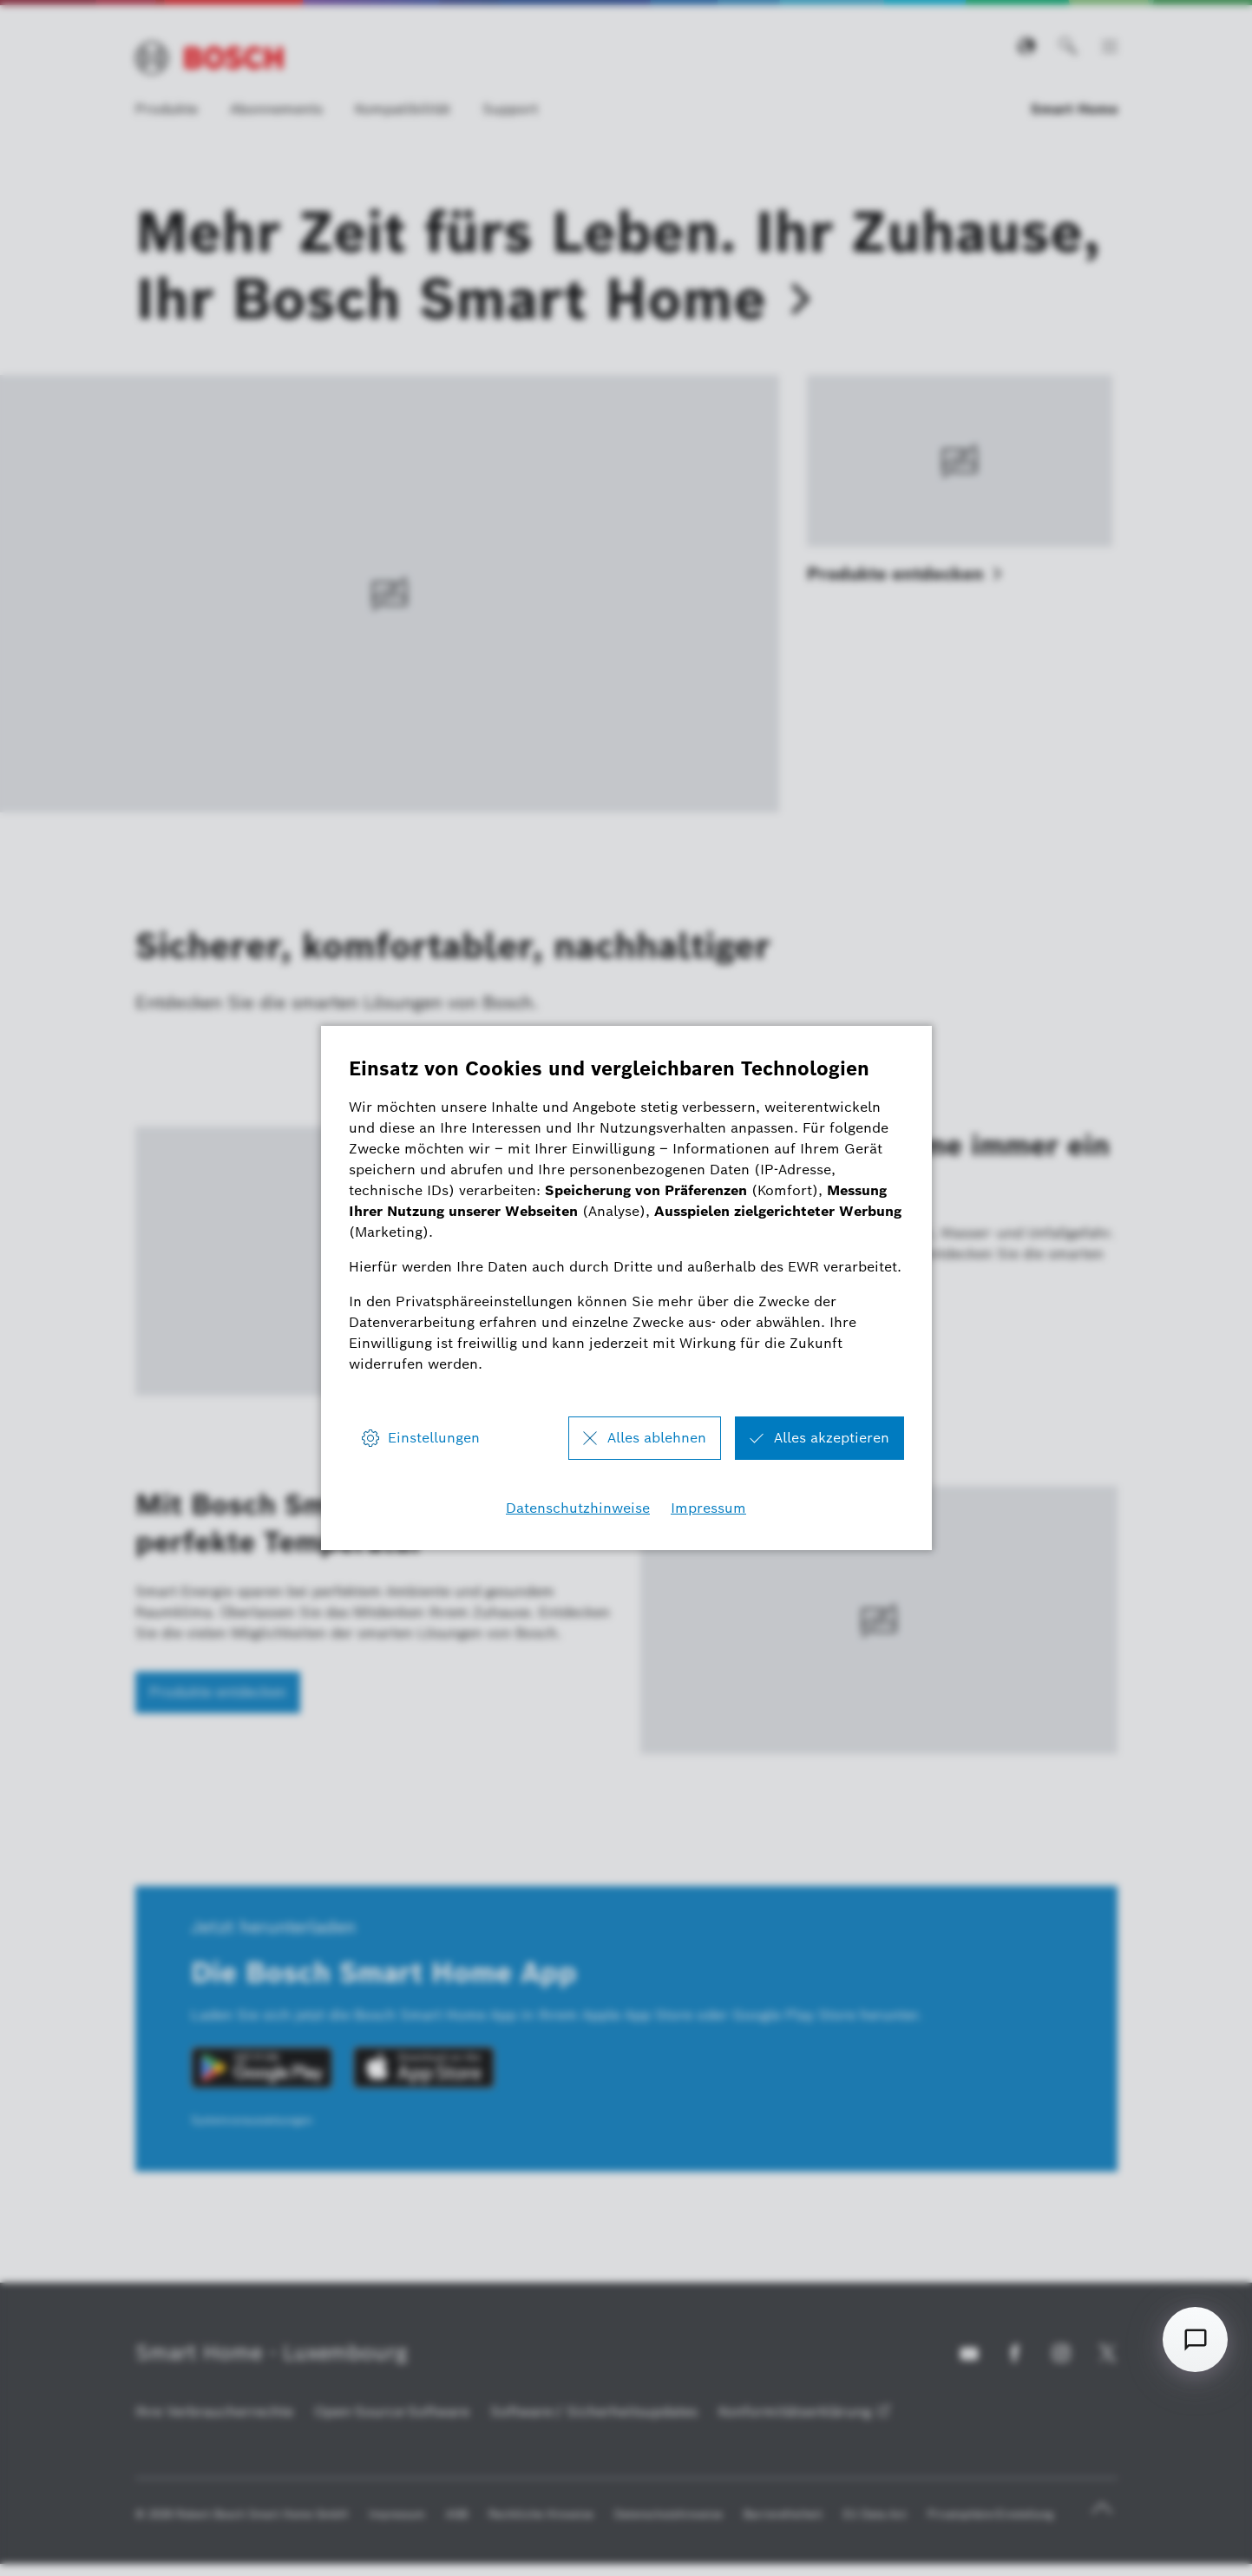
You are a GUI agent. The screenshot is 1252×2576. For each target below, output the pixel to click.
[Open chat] (1195, 2339)
